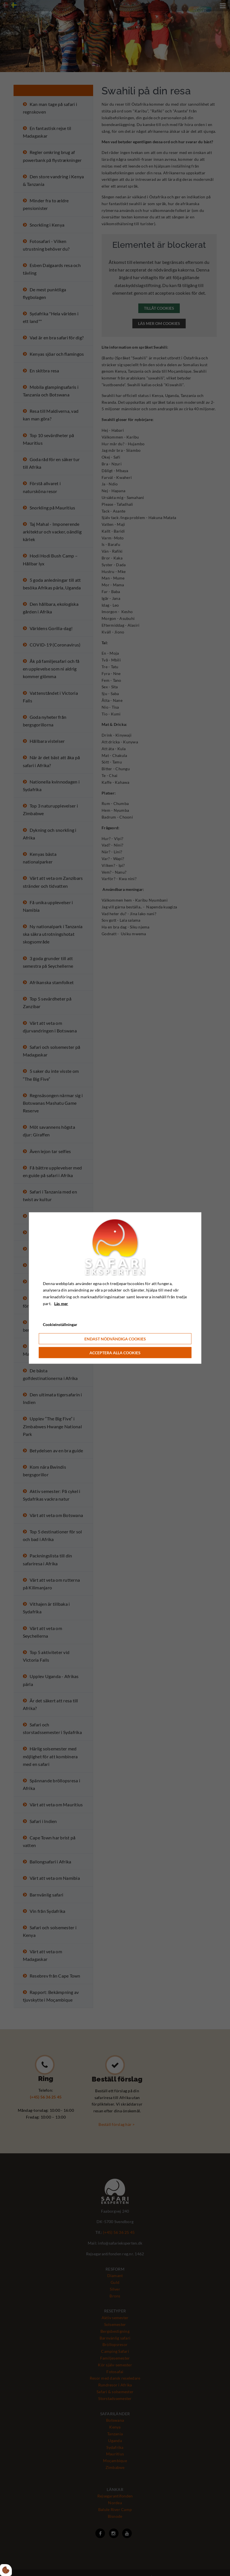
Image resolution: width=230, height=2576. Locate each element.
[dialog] (115, 1288)
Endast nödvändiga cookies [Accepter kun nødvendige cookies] (115, 1338)
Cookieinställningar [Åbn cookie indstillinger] (60, 1324)
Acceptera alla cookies (115, 1352)
